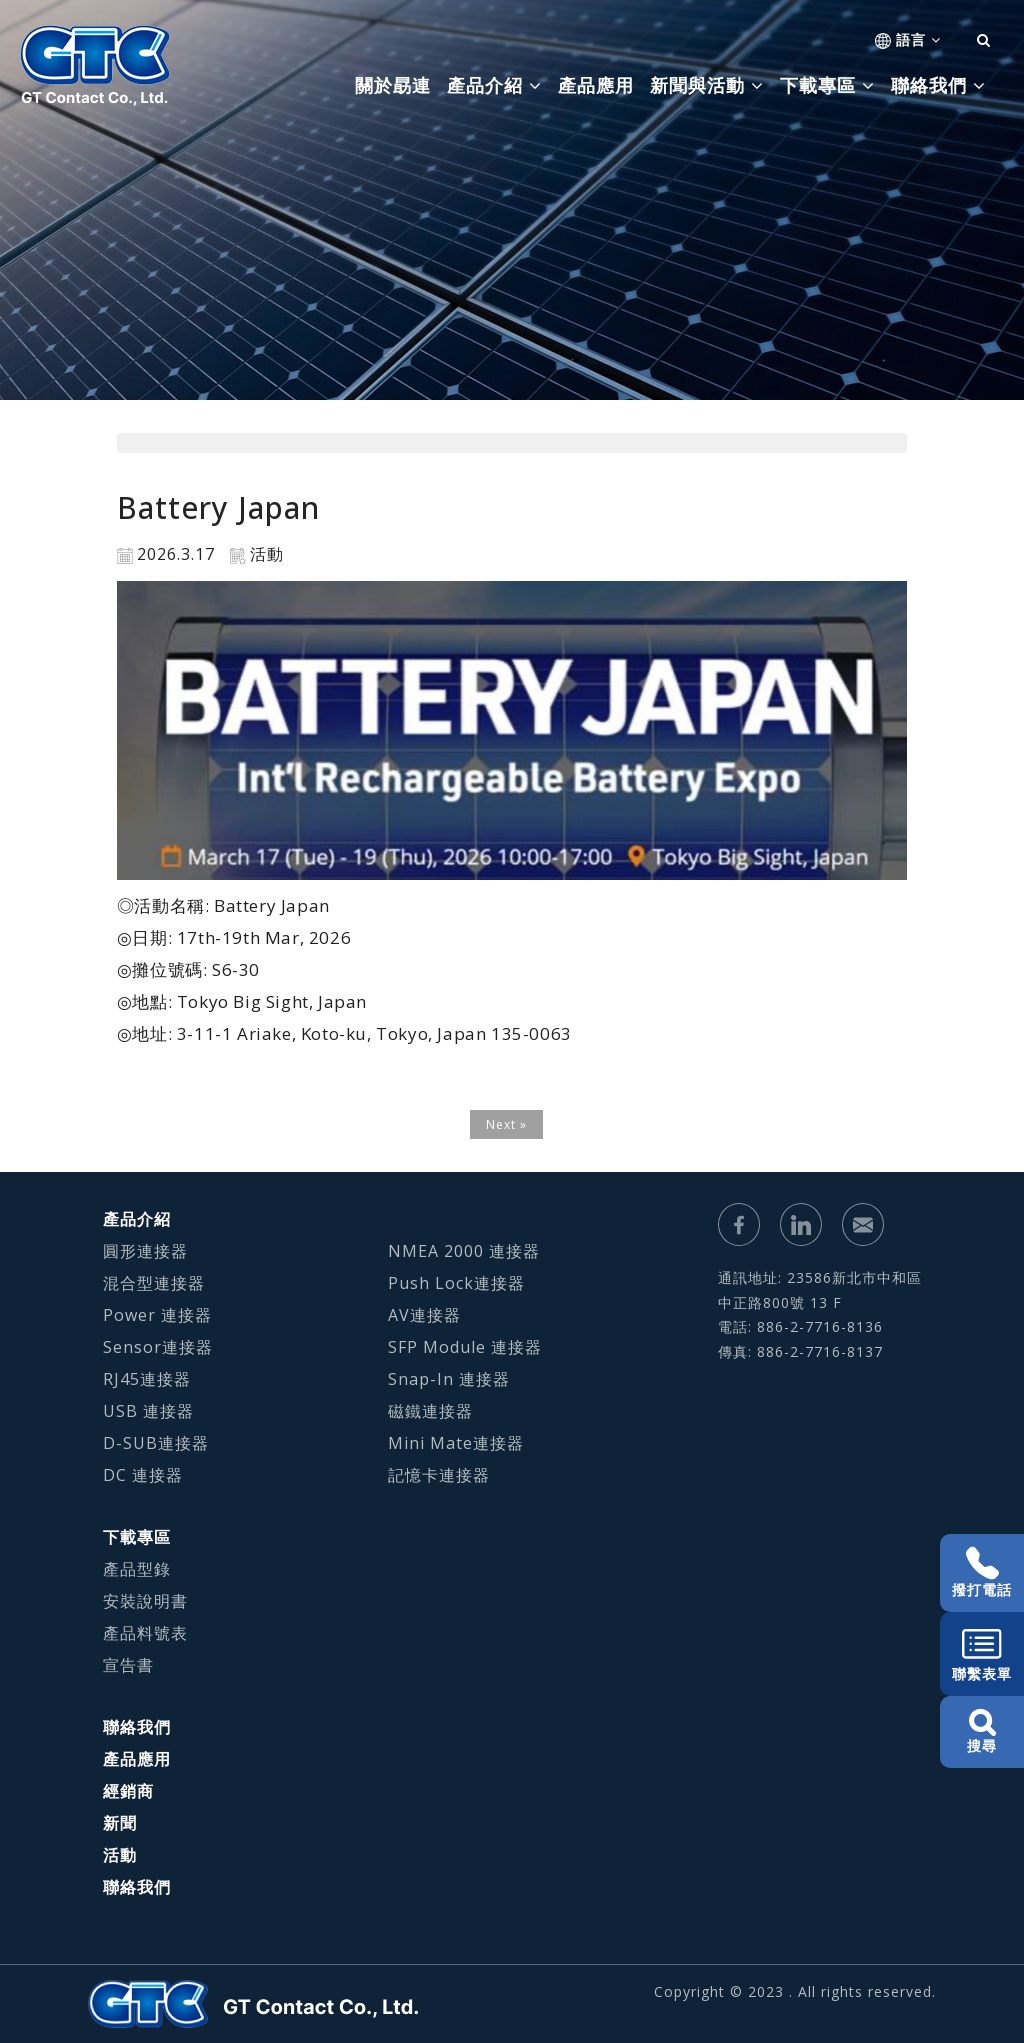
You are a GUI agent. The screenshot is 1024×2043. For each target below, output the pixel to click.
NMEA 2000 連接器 (464, 1251)
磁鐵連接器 (430, 1411)
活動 (120, 1855)
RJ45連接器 (147, 1379)
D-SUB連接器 (156, 1443)
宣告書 (128, 1665)
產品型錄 (137, 1569)
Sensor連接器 (158, 1347)
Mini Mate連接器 (456, 1443)
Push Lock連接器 (456, 1283)
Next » (506, 1124)
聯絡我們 (137, 1727)
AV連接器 (424, 1315)
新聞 (120, 1823)
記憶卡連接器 (439, 1475)
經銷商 (128, 1791)
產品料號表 (145, 1633)
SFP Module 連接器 (465, 1347)
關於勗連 (393, 85)
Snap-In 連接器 (449, 1379)
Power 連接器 (157, 1315)
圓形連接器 (145, 1251)
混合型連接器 (154, 1283)
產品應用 (596, 85)
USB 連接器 (148, 1411)
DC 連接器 (143, 1475)
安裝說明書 (145, 1601)
